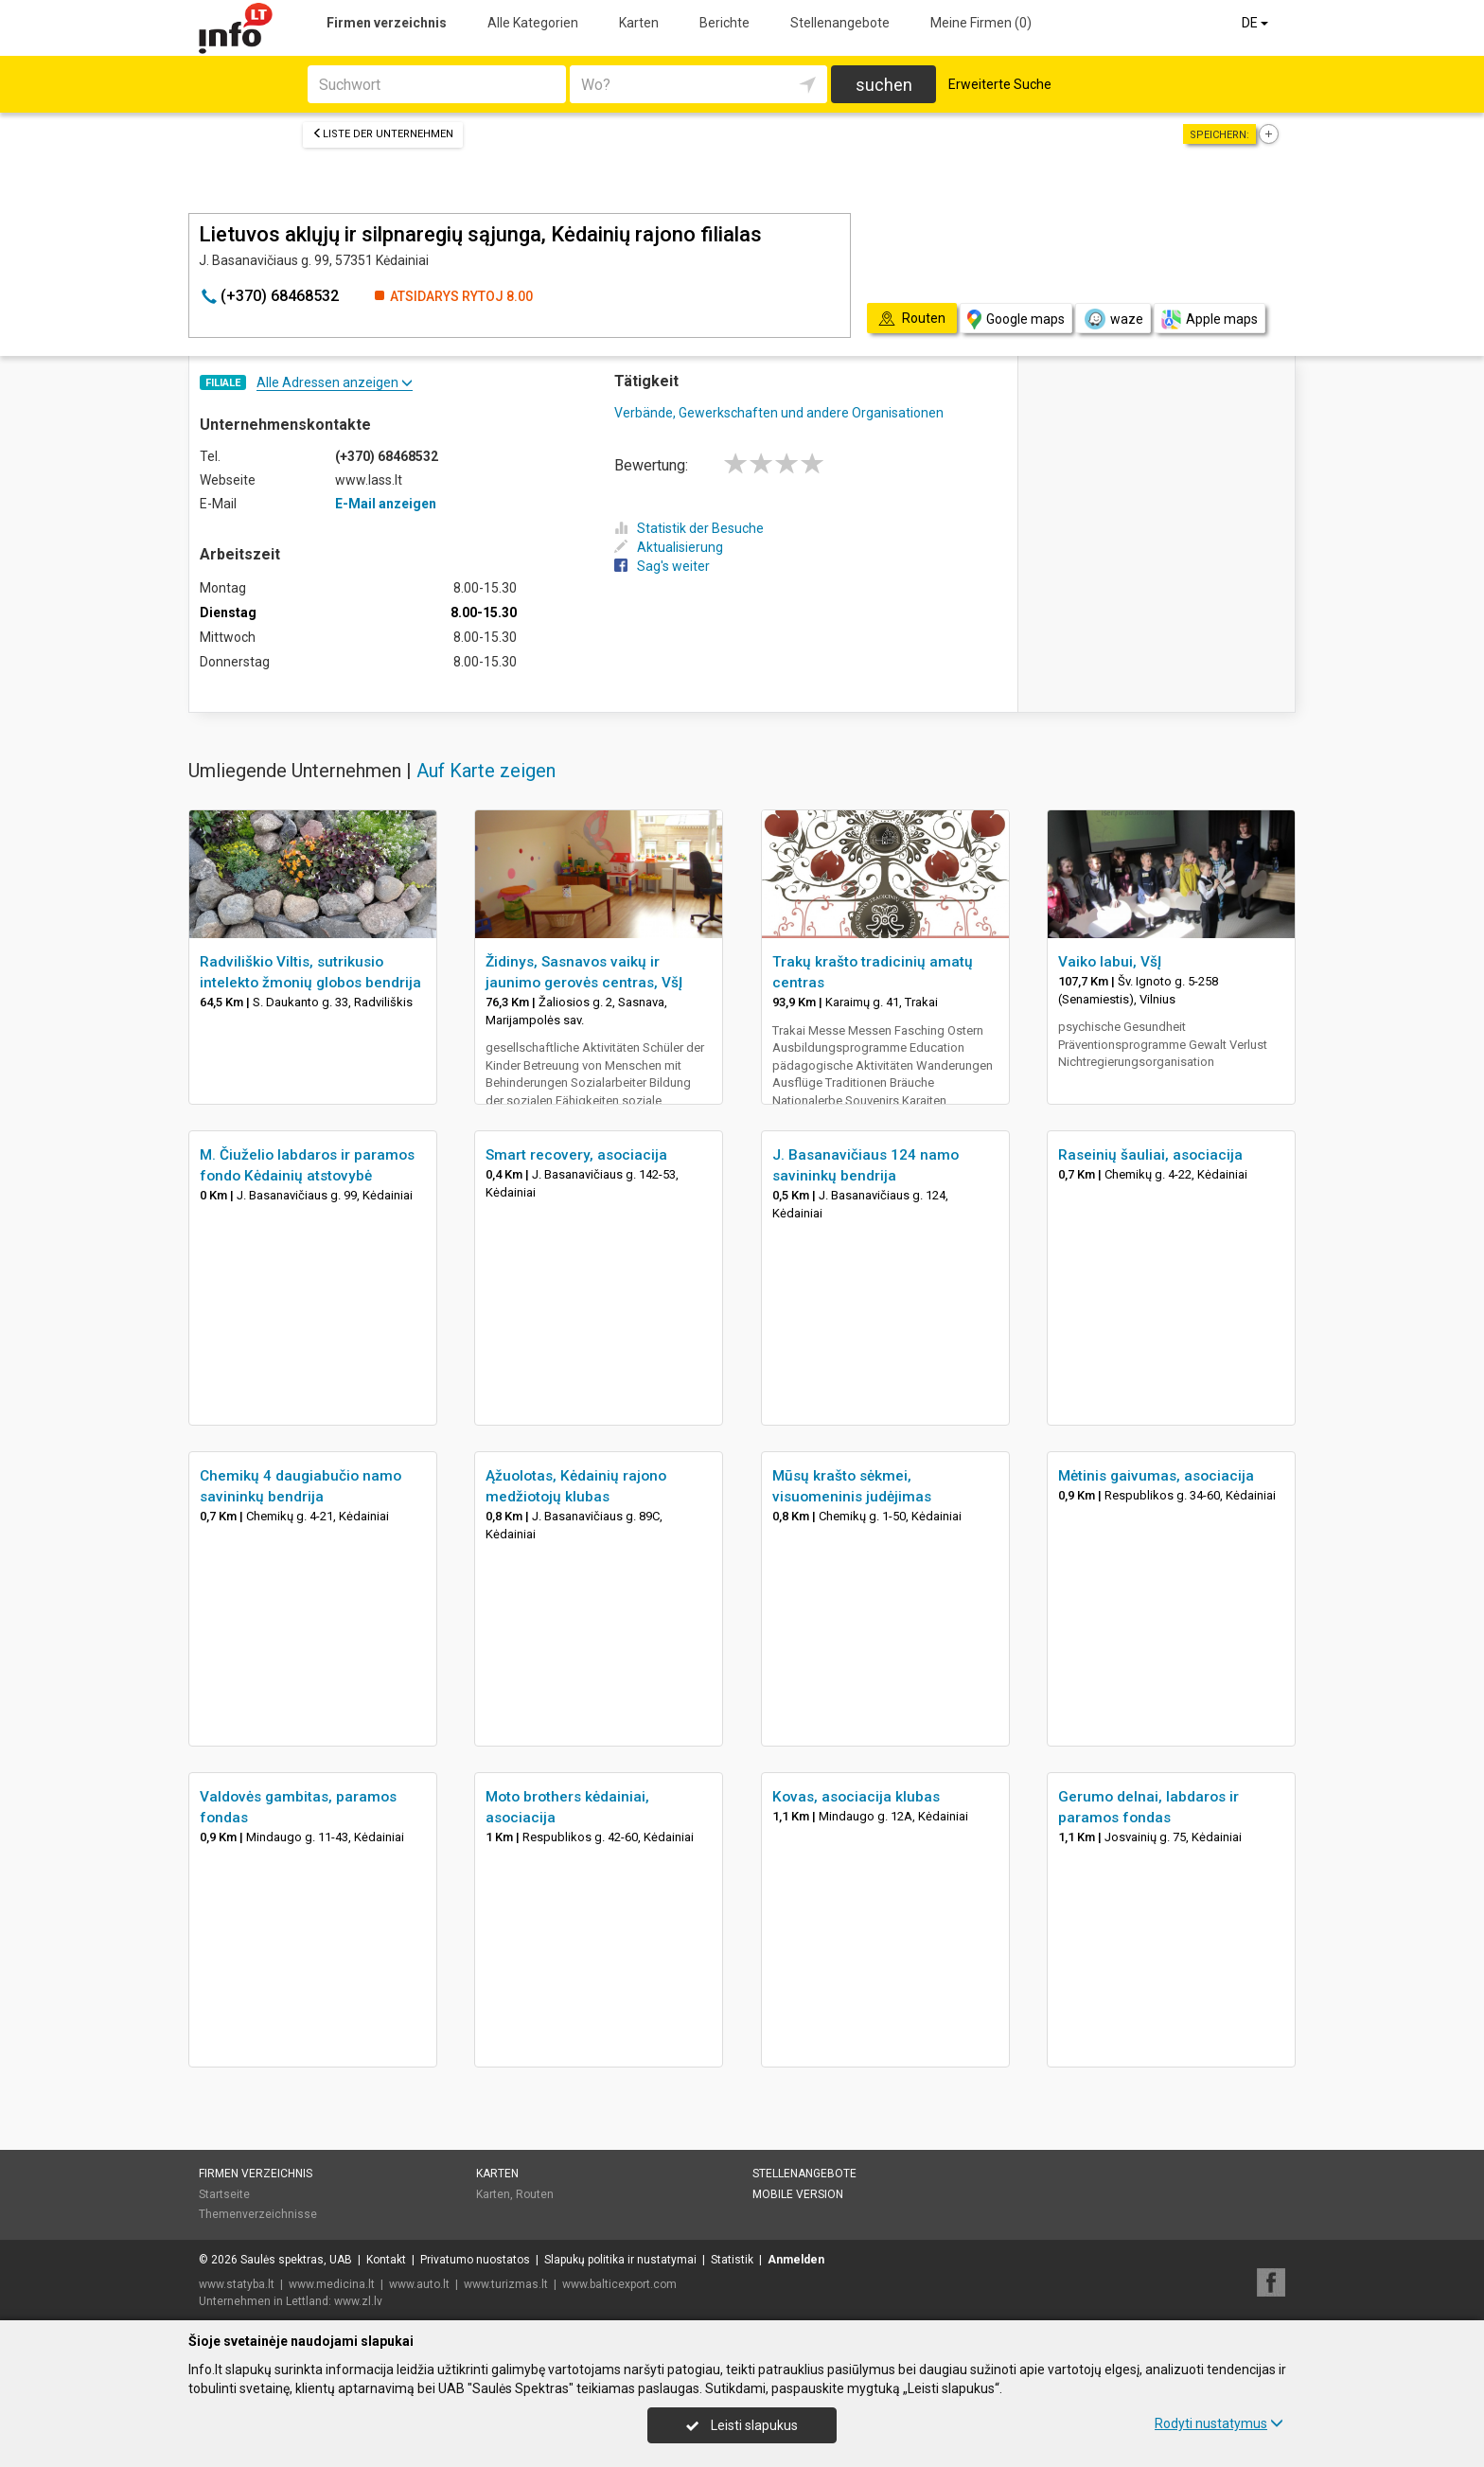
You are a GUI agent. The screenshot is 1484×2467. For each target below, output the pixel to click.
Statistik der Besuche (689, 528)
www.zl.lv (358, 2301)
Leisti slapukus (742, 2425)
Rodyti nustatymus (1219, 2423)
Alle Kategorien (532, 22)
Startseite (224, 2194)
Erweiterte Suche (999, 84)
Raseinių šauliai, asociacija (1150, 1154)
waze (1113, 319)
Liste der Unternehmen (382, 134)
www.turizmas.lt (506, 2284)
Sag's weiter (662, 566)
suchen (884, 85)
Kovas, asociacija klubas (856, 1796)
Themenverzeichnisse (258, 2214)
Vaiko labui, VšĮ (1109, 961)
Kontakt (386, 2259)
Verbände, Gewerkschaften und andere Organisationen (779, 412)
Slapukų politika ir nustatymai (620, 2259)
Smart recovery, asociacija (576, 1154)
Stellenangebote (840, 22)
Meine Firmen (981, 22)
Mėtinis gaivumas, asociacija (1156, 1475)
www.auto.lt (419, 2284)
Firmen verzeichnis (387, 22)
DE (1256, 22)
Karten (639, 22)
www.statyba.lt (236, 2284)
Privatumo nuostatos (475, 2259)
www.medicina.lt (332, 2284)
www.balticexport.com (619, 2284)
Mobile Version (797, 2194)
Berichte (724, 22)
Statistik (732, 2259)
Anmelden (796, 2259)
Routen (535, 2194)
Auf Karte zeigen (486, 770)
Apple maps (1209, 319)
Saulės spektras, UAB (296, 2259)
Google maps (1016, 319)
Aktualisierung (668, 547)
